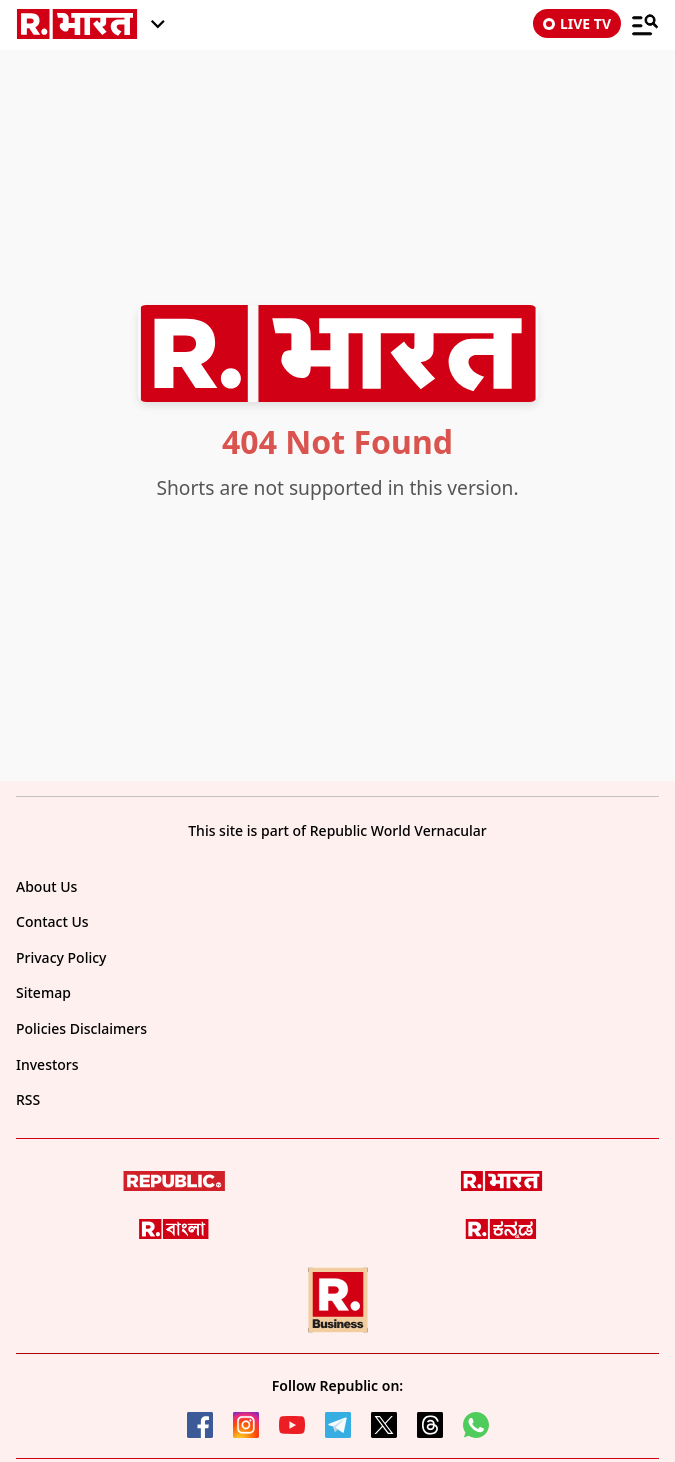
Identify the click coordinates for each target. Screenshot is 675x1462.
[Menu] (645, 24)
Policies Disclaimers (81, 1028)
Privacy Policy (61, 957)
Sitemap (43, 992)
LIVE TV (577, 23)
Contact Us (52, 921)
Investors (47, 1064)
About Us (46, 886)
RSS (28, 1099)
